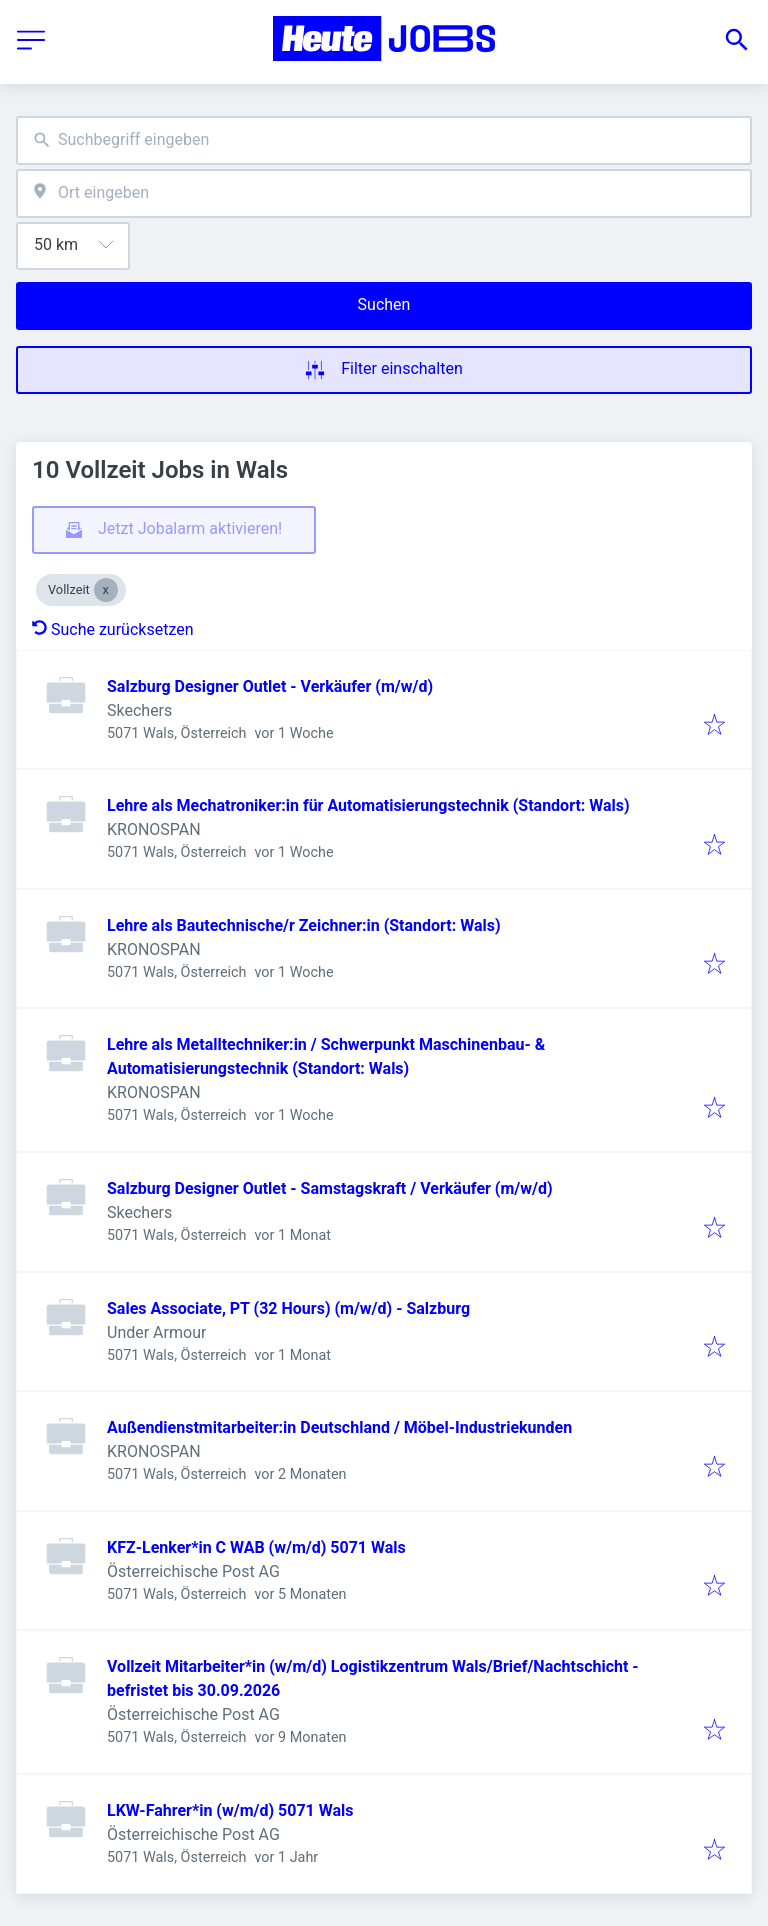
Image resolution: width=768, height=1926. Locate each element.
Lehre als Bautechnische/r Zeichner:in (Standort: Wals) (304, 925)
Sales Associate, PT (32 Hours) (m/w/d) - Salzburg (288, 1308)
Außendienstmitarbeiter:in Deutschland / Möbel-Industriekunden (339, 1427)
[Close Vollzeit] (106, 590)
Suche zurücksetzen (113, 629)
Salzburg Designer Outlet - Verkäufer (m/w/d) (270, 686)
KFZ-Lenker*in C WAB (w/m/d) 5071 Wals (256, 1547)
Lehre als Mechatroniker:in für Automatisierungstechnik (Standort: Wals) (368, 805)
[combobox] (384, 140)
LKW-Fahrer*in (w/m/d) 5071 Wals (230, 1810)
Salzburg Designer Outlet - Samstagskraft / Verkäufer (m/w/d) (330, 1188)
